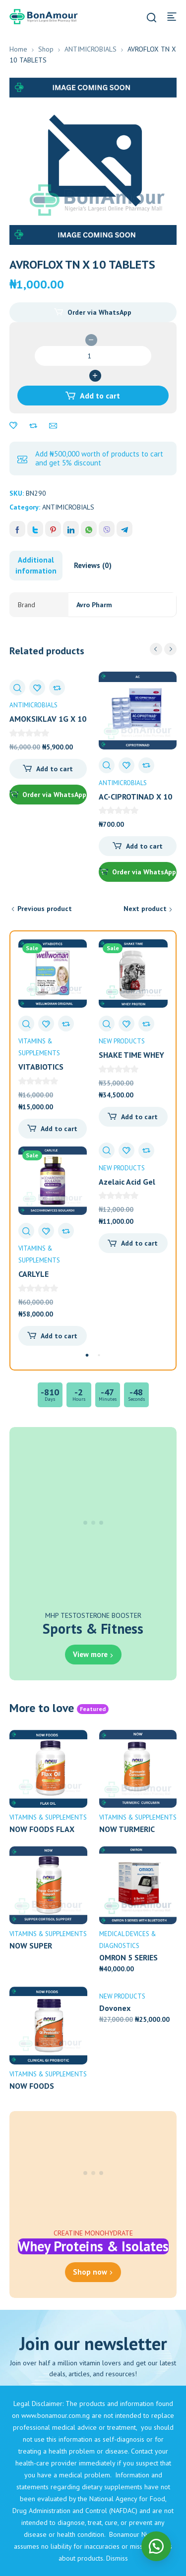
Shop (46, 49)
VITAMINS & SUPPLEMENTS (48, 1817)
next (170, 649)
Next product (145, 908)
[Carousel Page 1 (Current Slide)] (86, 1355)
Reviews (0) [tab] (93, 565)
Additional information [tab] (36, 565)
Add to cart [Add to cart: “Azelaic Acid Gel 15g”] (139, 1243)
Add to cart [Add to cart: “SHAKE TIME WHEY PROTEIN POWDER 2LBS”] (139, 1116)
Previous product (44, 908)
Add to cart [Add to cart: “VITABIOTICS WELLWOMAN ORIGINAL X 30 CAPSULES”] (59, 1128)
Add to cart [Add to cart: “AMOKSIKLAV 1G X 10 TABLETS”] (54, 768)
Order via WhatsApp (99, 312)
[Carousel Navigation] (163, 649)
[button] (93, 312)
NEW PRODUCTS (122, 1041)
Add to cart (100, 396)
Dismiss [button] (117, 2558)
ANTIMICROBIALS (90, 49)
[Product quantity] (93, 356)
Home (18, 49)
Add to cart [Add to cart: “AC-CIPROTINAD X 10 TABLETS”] (144, 846)
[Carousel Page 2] (99, 1355)
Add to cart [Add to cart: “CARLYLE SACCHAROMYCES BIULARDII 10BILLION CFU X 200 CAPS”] (59, 1335)
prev (156, 649)
